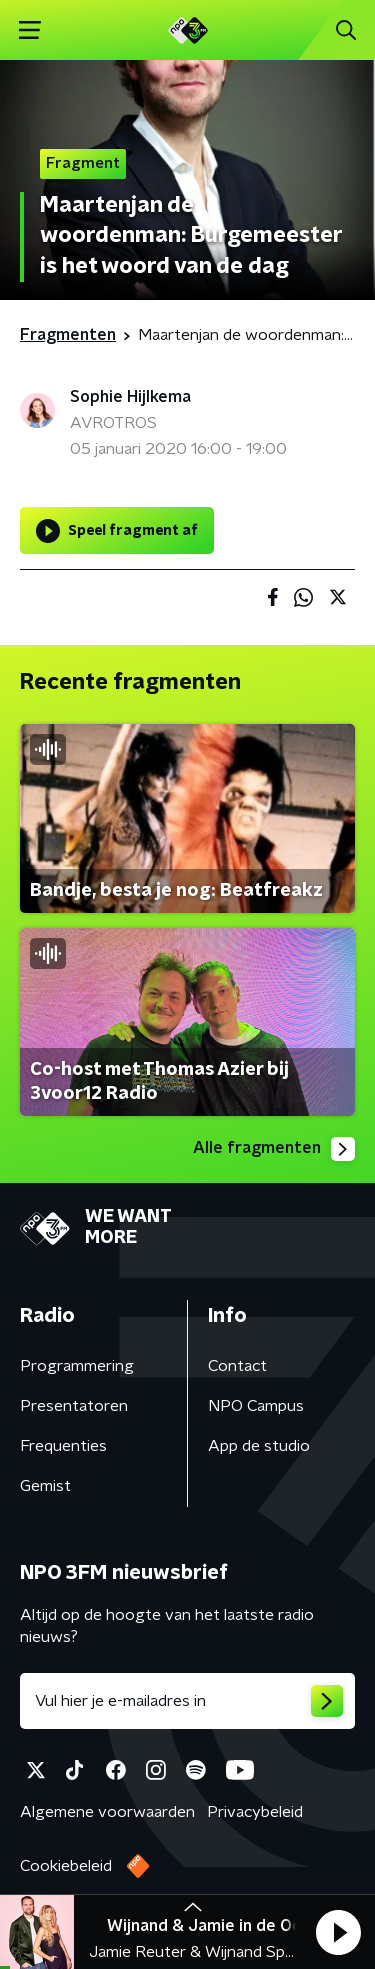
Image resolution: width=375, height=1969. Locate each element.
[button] (338, 1932)
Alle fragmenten (274, 1149)
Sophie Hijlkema (130, 397)
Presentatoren (74, 1406)
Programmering (77, 1366)
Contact (237, 1366)
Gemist (45, 1486)
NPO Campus (256, 1406)
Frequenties (63, 1446)
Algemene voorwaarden (107, 1812)
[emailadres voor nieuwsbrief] (187, 1701)
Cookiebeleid (66, 1866)
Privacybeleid (255, 1812)
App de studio (259, 1446)
